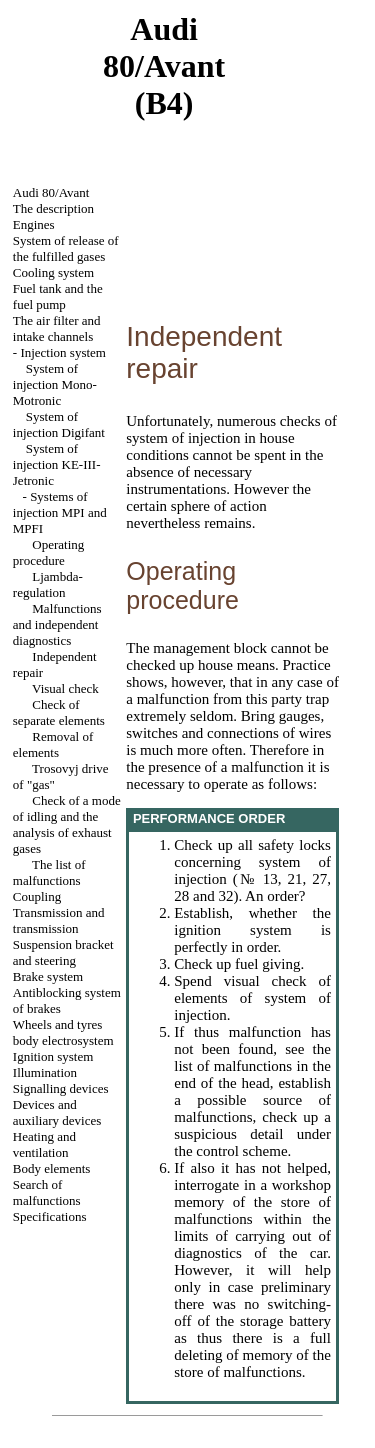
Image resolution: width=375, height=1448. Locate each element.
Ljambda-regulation (48, 584)
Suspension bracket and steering (63, 952)
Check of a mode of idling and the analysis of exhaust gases (67, 824)
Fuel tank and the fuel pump (58, 296)
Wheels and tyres (58, 1024)
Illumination (45, 1072)
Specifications (50, 1216)
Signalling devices (61, 1088)
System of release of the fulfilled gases (66, 248)
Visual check (65, 688)
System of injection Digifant (59, 424)
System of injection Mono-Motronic (55, 384)
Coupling (37, 896)
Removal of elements (53, 744)
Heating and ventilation (44, 1144)
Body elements (52, 1168)
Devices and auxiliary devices (57, 1112)
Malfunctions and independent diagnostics (57, 624)
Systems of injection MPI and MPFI (60, 512)
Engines (34, 224)
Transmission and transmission (59, 920)
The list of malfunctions (49, 872)
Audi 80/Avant (51, 192)
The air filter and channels (57, 328)
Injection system (63, 352)
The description (53, 208)
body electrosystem (63, 1040)
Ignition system (53, 1056)
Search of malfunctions (47, 1192)
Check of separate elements (59, 712)
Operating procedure (48, 552)
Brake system (48, 976)
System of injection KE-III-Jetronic (57, 464)
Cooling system (53, 272)
